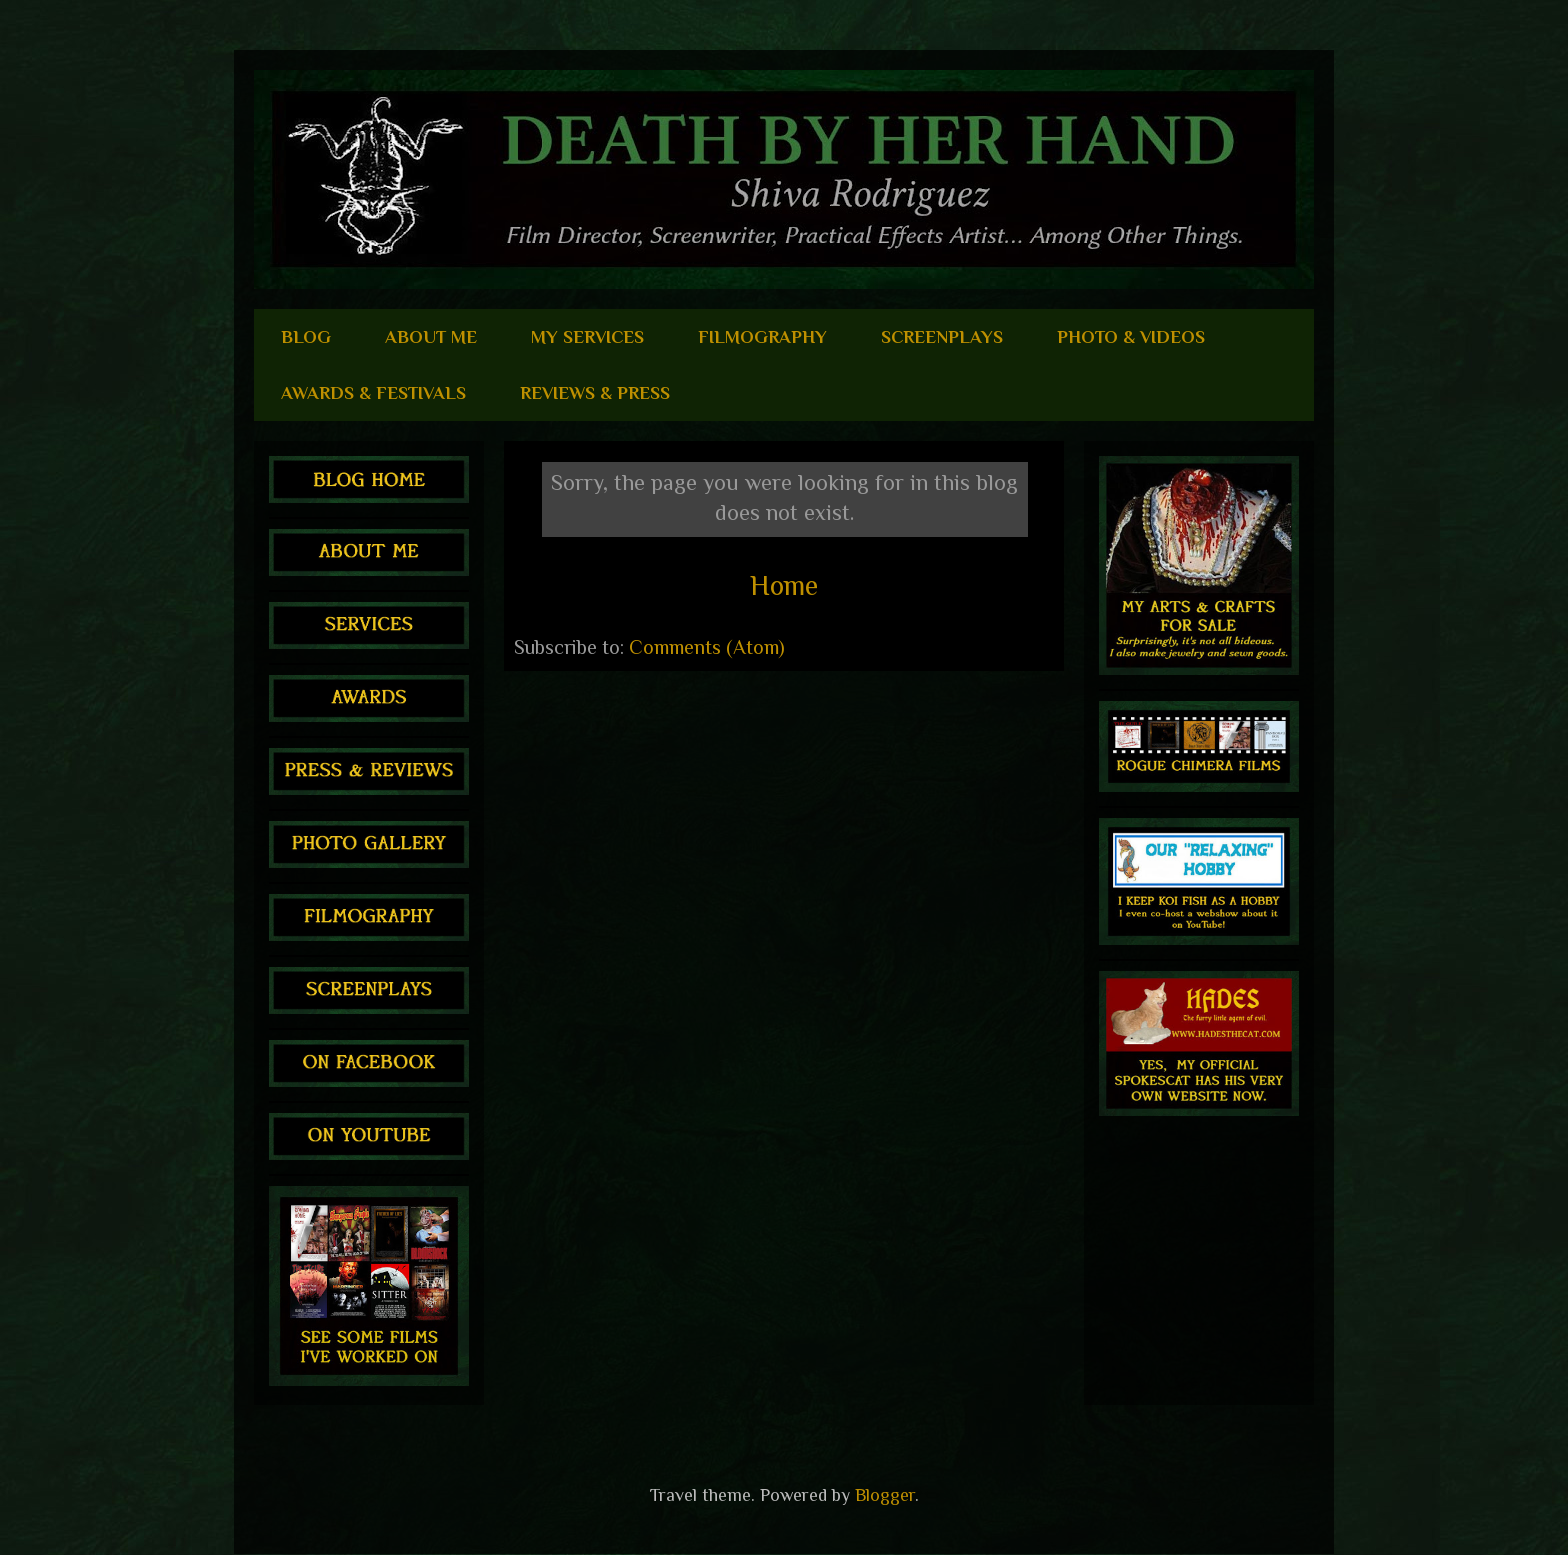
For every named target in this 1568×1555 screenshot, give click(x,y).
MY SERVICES (587, 337)
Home (784, 585)
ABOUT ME (431, 337)
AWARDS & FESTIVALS (373, 393)
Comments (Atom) (707, 647)
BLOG (306, 337)
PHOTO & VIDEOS (1131, 337)
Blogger (885, 1495)
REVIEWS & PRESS (595, 393)
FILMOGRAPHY (762, 337)
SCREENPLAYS (942, 337)
